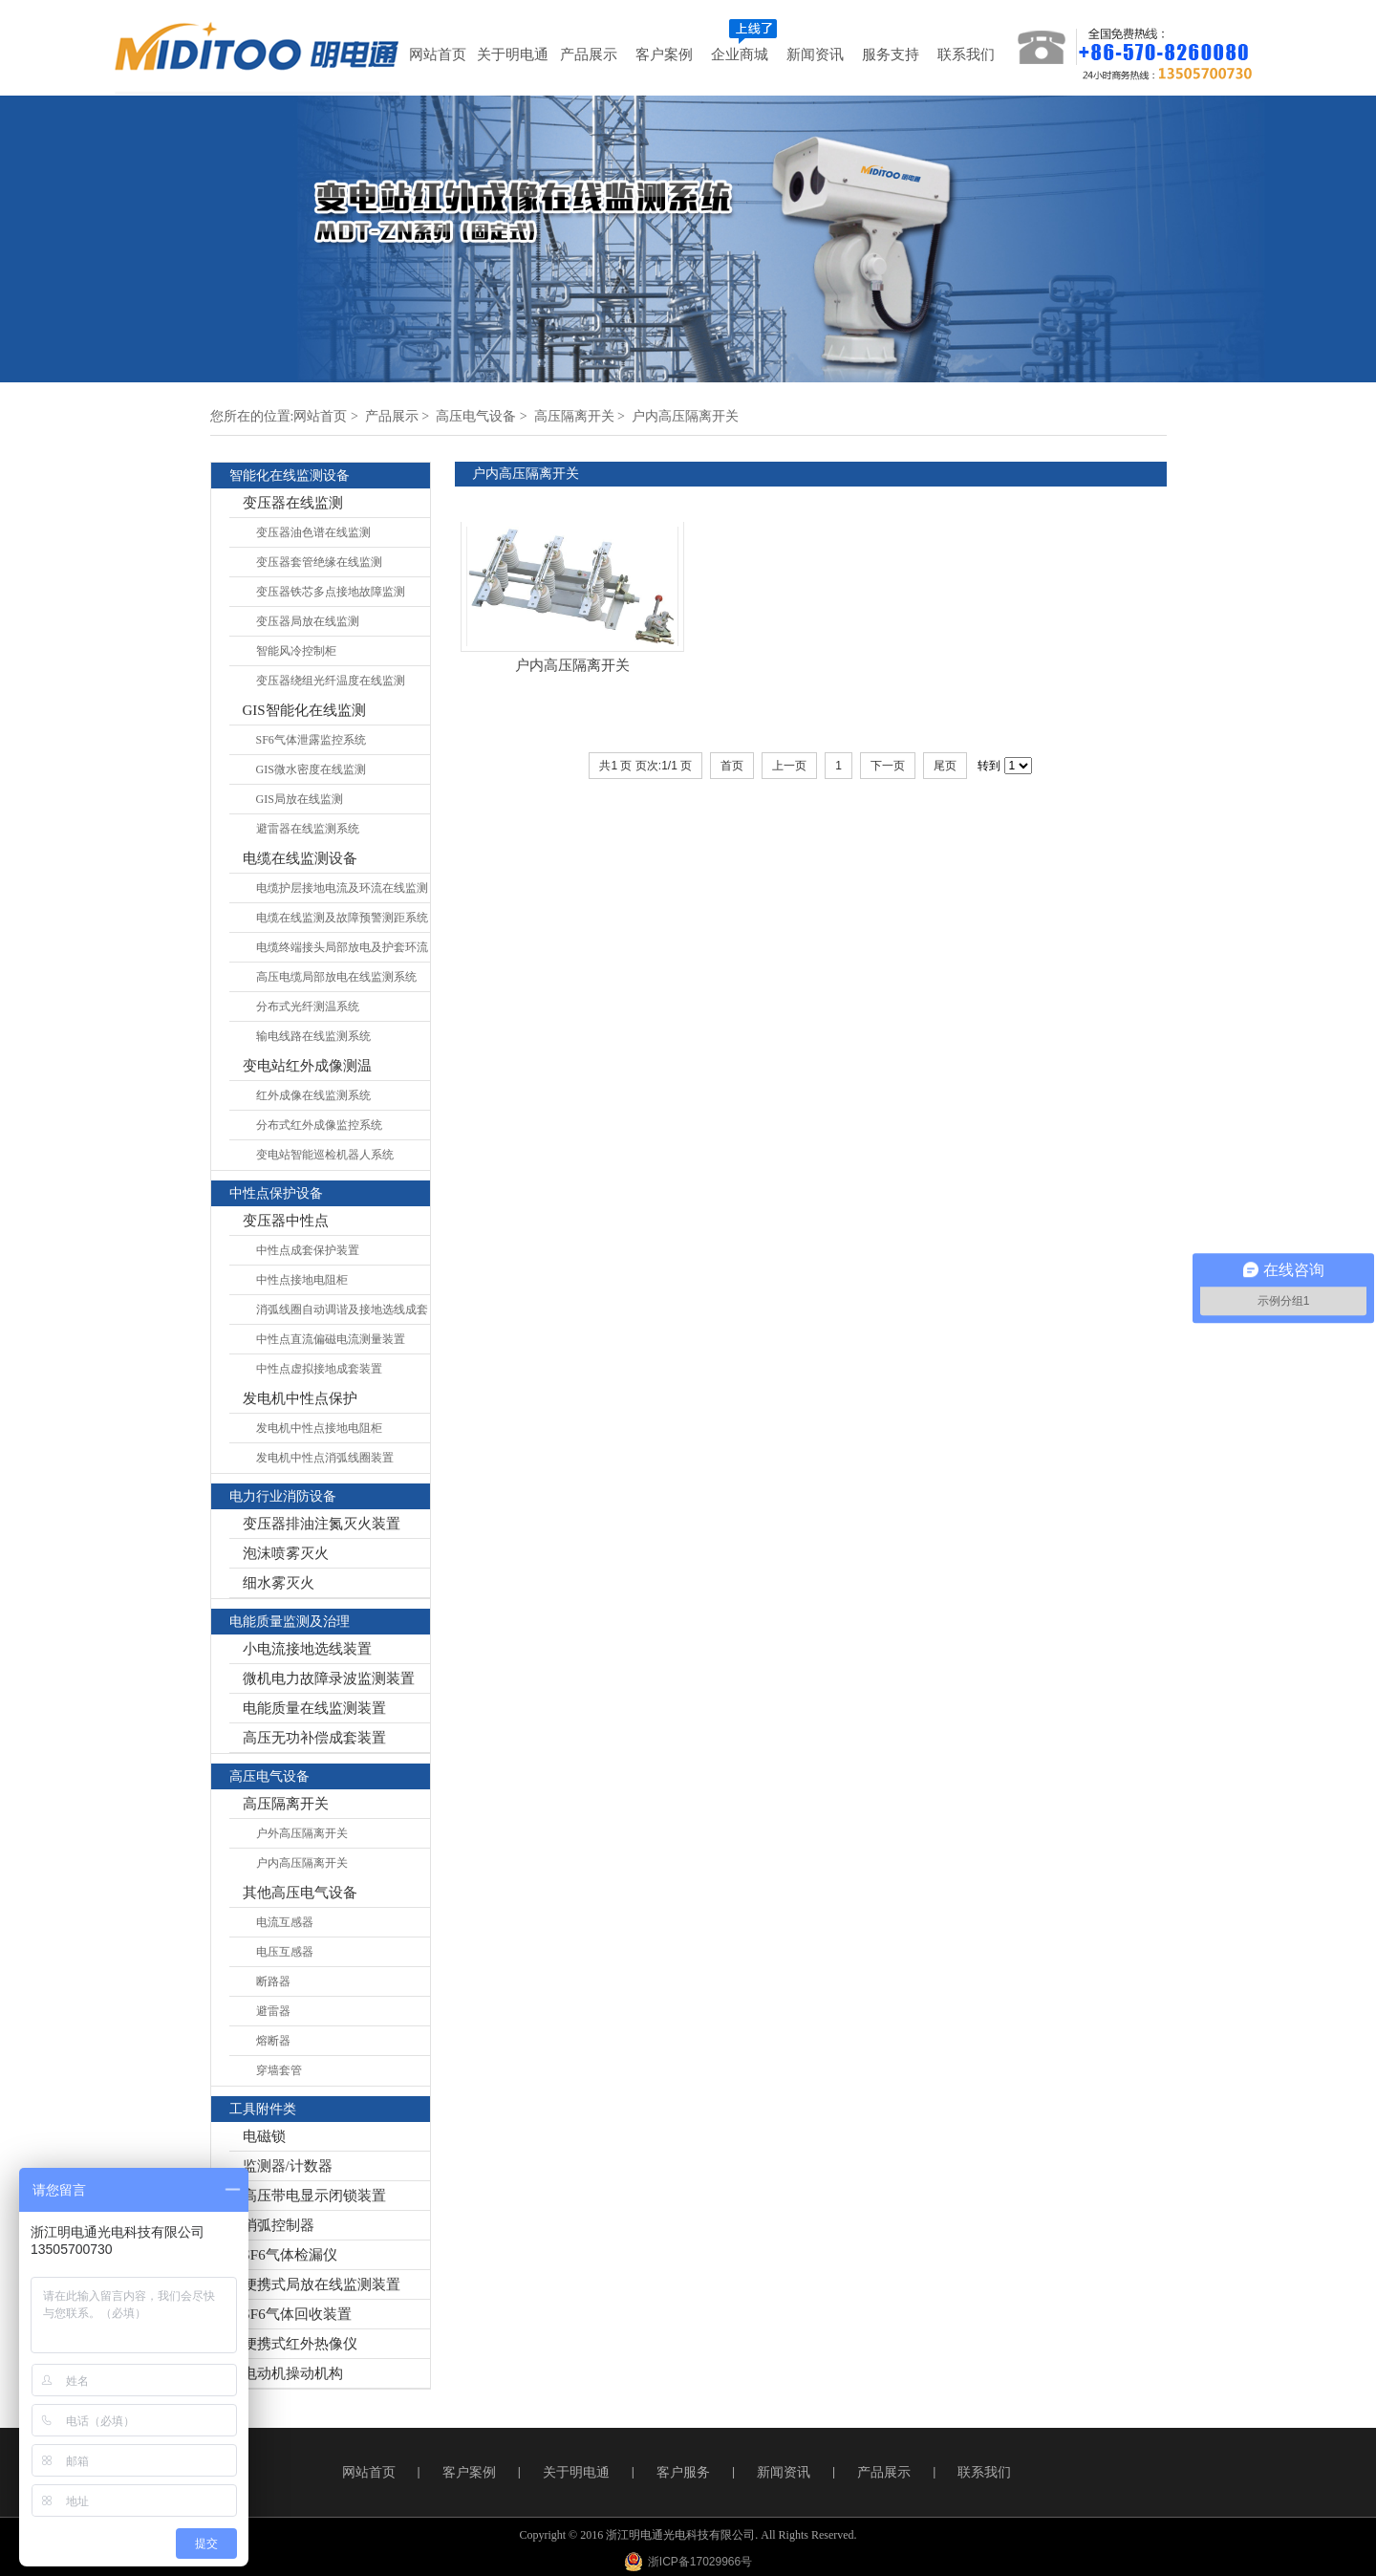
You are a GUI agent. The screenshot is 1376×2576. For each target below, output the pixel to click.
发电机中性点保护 (300, 1398)
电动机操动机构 (293, 2373)
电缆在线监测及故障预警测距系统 (342, 917)
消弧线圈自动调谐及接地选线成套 (342, 1309)
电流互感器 (284, 1922)
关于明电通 (576, 2472)
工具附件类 (262, 2109)
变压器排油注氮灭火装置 (321, 1523)
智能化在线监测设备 (289, 475)
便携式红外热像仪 (300, 2343)
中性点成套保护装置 (307, 1250)
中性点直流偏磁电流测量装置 (330, 1339)
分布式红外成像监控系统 (319, 1125)
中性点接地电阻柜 (302, 1280)
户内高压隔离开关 (685, 416)
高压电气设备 (476, 416)
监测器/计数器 (288, 2166)
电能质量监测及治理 (289, 1621)
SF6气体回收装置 (297, 2314)
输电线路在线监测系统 (313, 1036)
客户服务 (683, 2472)
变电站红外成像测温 (307, 1065)
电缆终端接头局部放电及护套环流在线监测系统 (342, 952)
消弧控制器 (278, 2225)
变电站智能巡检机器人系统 (325, 1154)
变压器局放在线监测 (307, 621)
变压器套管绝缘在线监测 (319, 562)
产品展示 (392, 416)
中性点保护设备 (276, 1193)
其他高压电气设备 (300, 1892)
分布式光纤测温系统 (307, 1006)
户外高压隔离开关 (302, 1833)
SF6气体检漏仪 (290, 2254)
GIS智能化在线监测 (304, 710)
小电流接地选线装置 (307, 1648)
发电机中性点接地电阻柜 (319, 1428)
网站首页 (320, 416)
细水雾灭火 (278, 1583)
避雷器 (273, 2011)
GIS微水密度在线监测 (311, 769)
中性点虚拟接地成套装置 (319, 1368)
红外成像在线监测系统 (313, 1095)
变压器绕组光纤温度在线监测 (330, 680)
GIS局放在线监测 (299, 799)
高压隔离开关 (574, 416)
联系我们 (984, 2472)
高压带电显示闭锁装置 (314, 2195)
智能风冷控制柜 (296, 651)
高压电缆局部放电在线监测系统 (336, 977)
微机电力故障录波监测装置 (329, 1678)
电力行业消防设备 (282, 1496)
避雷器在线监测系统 (307, 828)
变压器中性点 (286, 1220)
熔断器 (273, 2040)
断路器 (273, 1981)
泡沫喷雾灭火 (286, 1553)
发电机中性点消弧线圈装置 (325, 1457)
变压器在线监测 (293, 502)
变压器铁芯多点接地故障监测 (330, 591)
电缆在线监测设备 (300, 858)
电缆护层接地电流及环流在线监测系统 (342, 892)
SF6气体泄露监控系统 (311, 740)
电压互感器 (284, 1952)
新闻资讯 (783, 2472)
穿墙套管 (279, 2070)
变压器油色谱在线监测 (313, 532)
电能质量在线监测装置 (314, 1708)
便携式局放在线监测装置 (321, 2284)
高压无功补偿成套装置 (314, 1737)
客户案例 (469, 2472)
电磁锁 (264, 2136)
